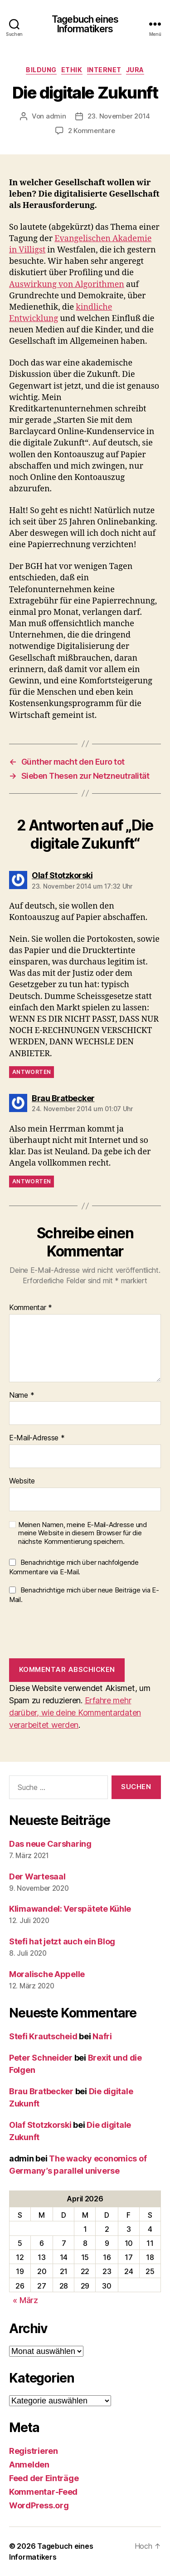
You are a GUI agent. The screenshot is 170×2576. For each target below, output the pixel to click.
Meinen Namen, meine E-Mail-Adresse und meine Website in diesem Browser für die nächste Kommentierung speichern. (82, 1533)
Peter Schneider (41, 2057)
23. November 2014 (119, 116)
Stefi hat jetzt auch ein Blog (62, 1941)
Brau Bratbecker (41, 2091)
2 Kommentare (91, 130)
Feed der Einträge (43, 2478)
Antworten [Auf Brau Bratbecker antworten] (31, 1181)
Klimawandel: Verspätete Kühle (70, 1908)
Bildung (41, 70)
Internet (104, 70)
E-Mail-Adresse (37, 1438)
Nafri (102, 2036)
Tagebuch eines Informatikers (85, 24)
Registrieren (33, 2451)
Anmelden (29, 2464)
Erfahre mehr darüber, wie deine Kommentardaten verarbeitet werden (75, 1713)
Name (21, 1395)
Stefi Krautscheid (43, 2036)
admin (56, 116)
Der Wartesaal (37, 1876)
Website (22, 1481)
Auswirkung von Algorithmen (66, 284)
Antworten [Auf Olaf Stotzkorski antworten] (31, 1071)
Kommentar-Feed (43, 2492)
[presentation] (78, 1631)
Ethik (72, 70)
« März (25, 2300)
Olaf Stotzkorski (40, 2125)
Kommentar (30, 1308)
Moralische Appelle (47, 1974)
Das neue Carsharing (50, 1844)
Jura (135, 70)
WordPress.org (39, 2505)
